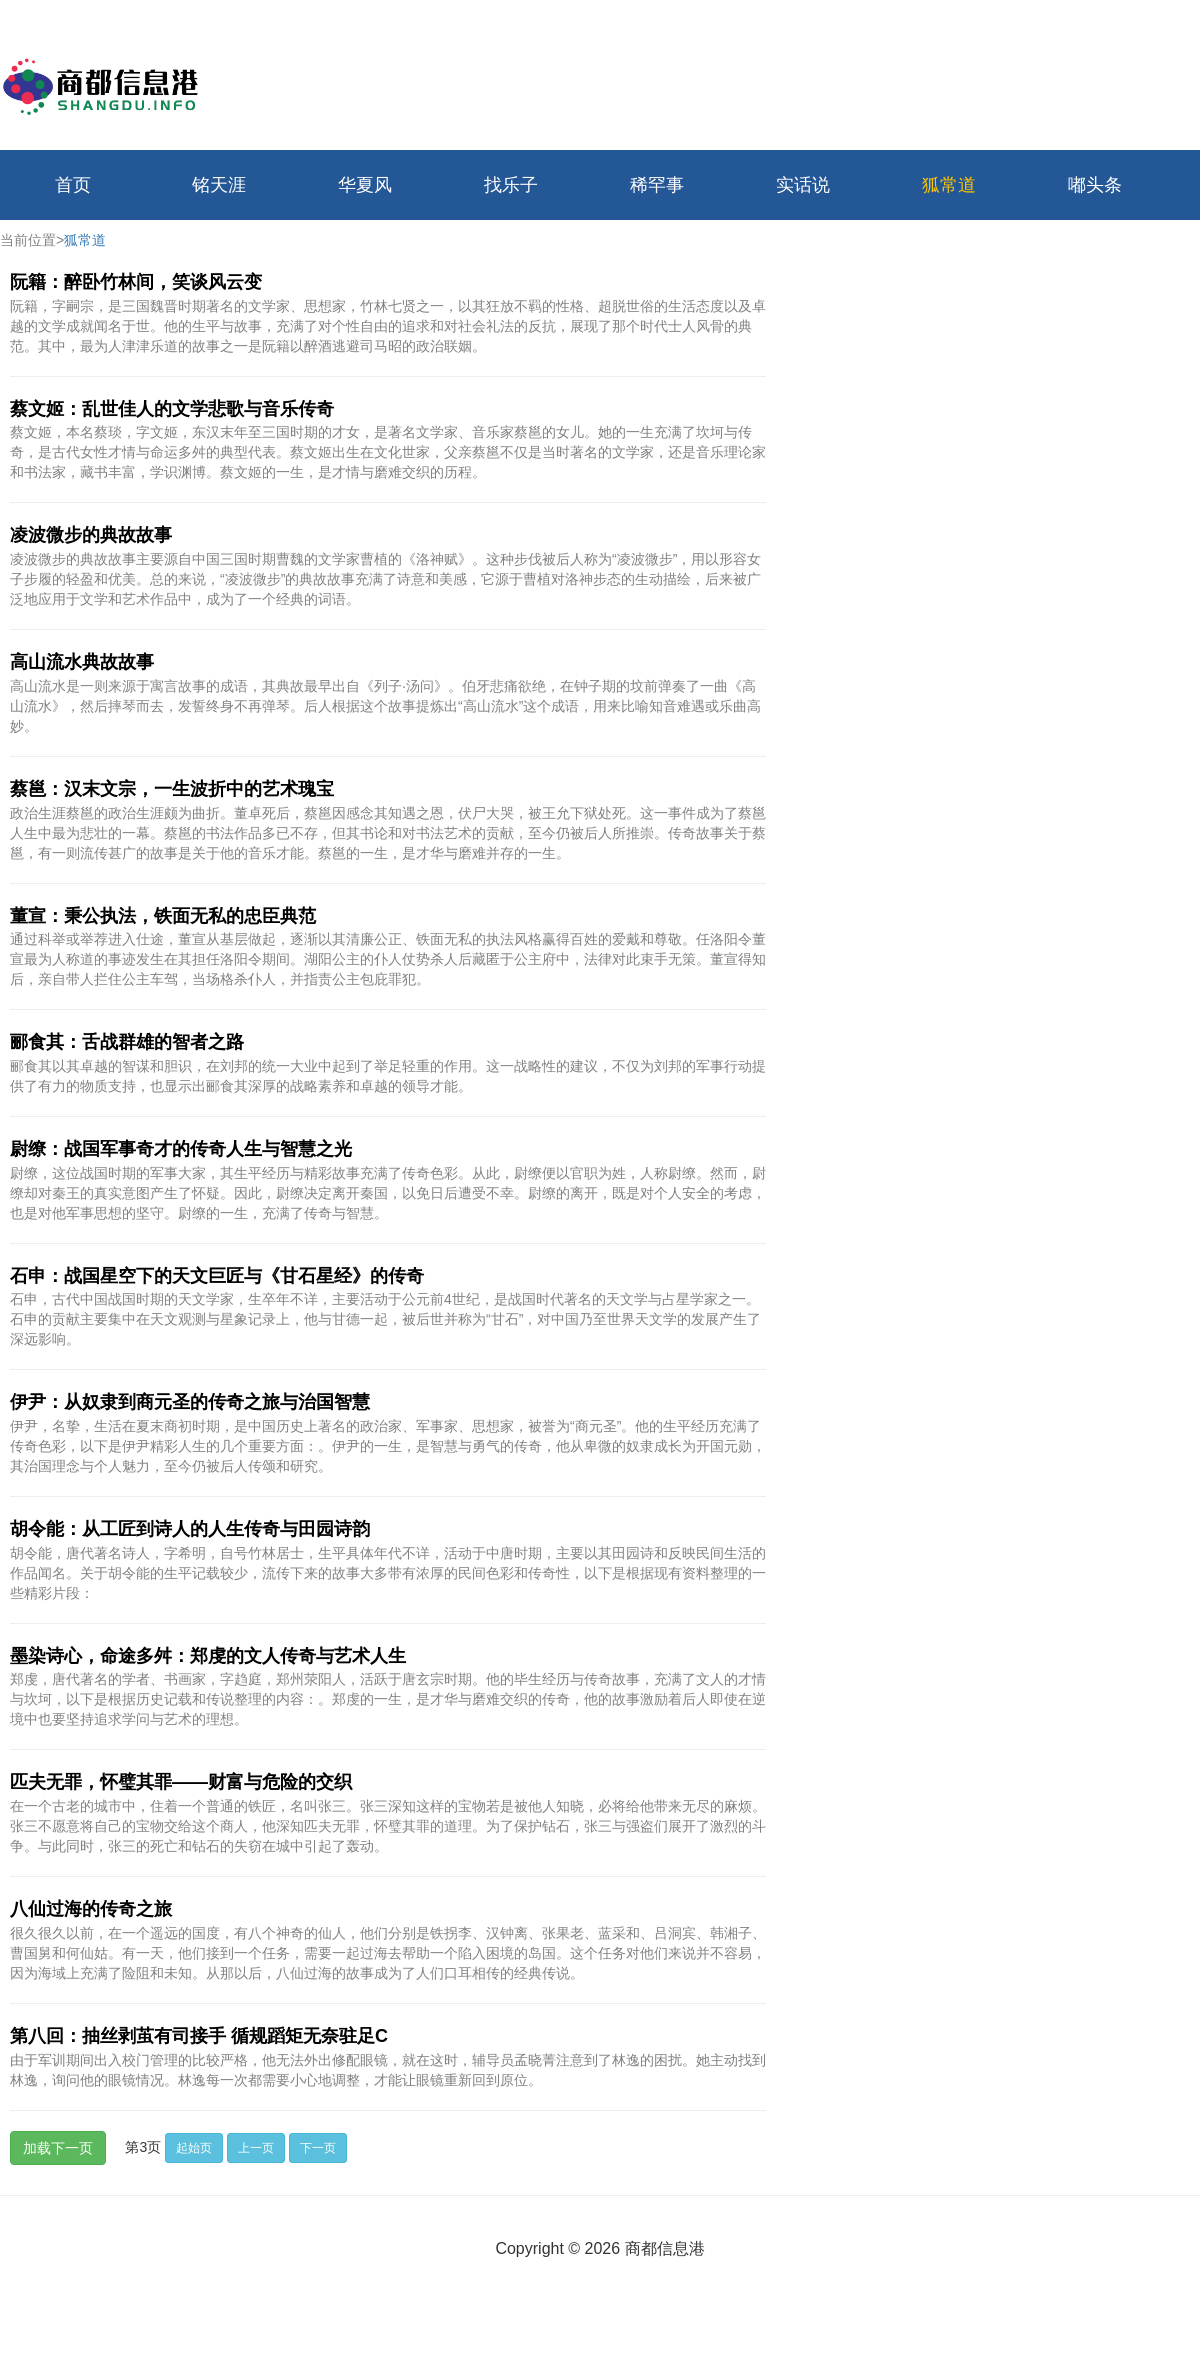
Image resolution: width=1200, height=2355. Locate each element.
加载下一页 (58, 2148)
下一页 (318, 2148)
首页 (73, 185)
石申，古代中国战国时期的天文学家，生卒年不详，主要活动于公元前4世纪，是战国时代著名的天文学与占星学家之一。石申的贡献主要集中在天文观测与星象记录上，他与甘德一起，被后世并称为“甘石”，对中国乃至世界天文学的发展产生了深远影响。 (385, 1319)
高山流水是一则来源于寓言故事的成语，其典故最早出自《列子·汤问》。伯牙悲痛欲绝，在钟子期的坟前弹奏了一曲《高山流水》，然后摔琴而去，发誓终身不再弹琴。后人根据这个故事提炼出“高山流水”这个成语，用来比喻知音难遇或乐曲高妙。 (385, 706)
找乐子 (511, 185)
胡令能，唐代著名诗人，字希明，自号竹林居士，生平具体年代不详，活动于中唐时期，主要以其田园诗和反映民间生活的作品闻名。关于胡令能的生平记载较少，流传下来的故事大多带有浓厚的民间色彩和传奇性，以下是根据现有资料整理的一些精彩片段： (388, 1573)
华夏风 (365, 185)
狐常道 (949, 185)
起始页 (194, 2148)
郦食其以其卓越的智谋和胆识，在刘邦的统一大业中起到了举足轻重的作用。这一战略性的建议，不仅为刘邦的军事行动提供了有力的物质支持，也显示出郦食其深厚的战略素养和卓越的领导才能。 (388, 1076)
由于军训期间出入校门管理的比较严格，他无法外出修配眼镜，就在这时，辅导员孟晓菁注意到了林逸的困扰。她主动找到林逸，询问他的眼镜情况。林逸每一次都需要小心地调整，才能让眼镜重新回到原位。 (388, 2070)
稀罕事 (657, 185)
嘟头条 (1095, 185)
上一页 (256, 2148)
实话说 (803, 185)
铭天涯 (219, 185)
